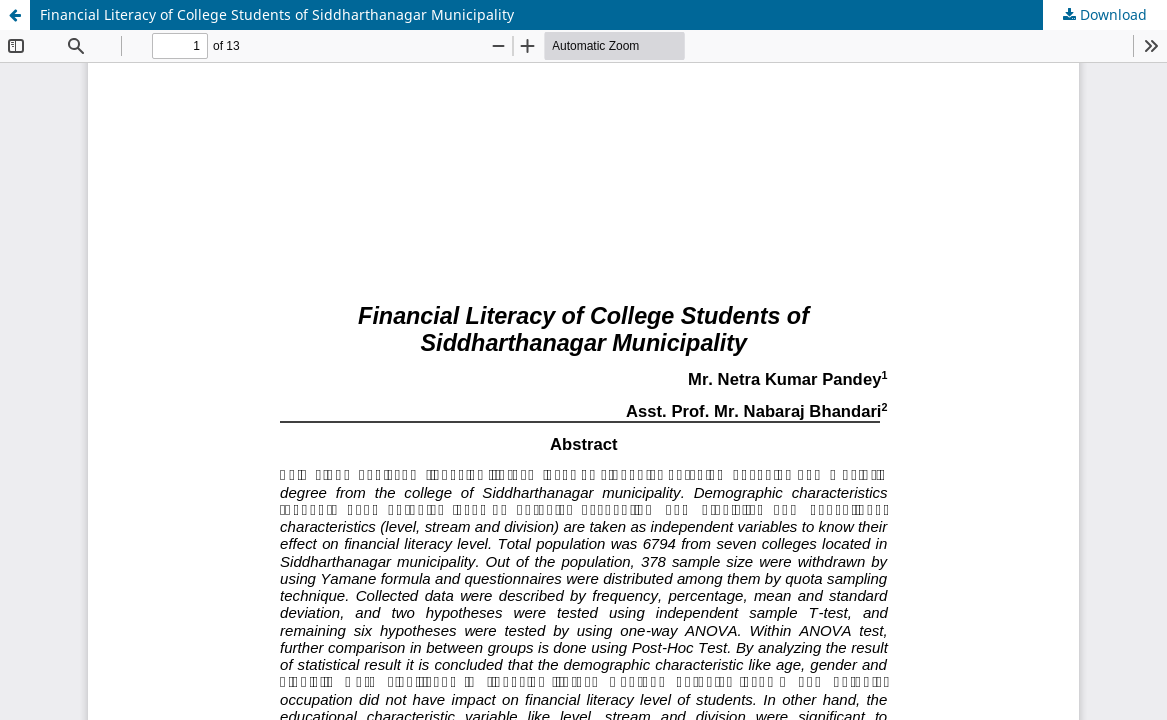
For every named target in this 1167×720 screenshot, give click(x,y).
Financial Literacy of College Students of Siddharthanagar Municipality (277, 14)
